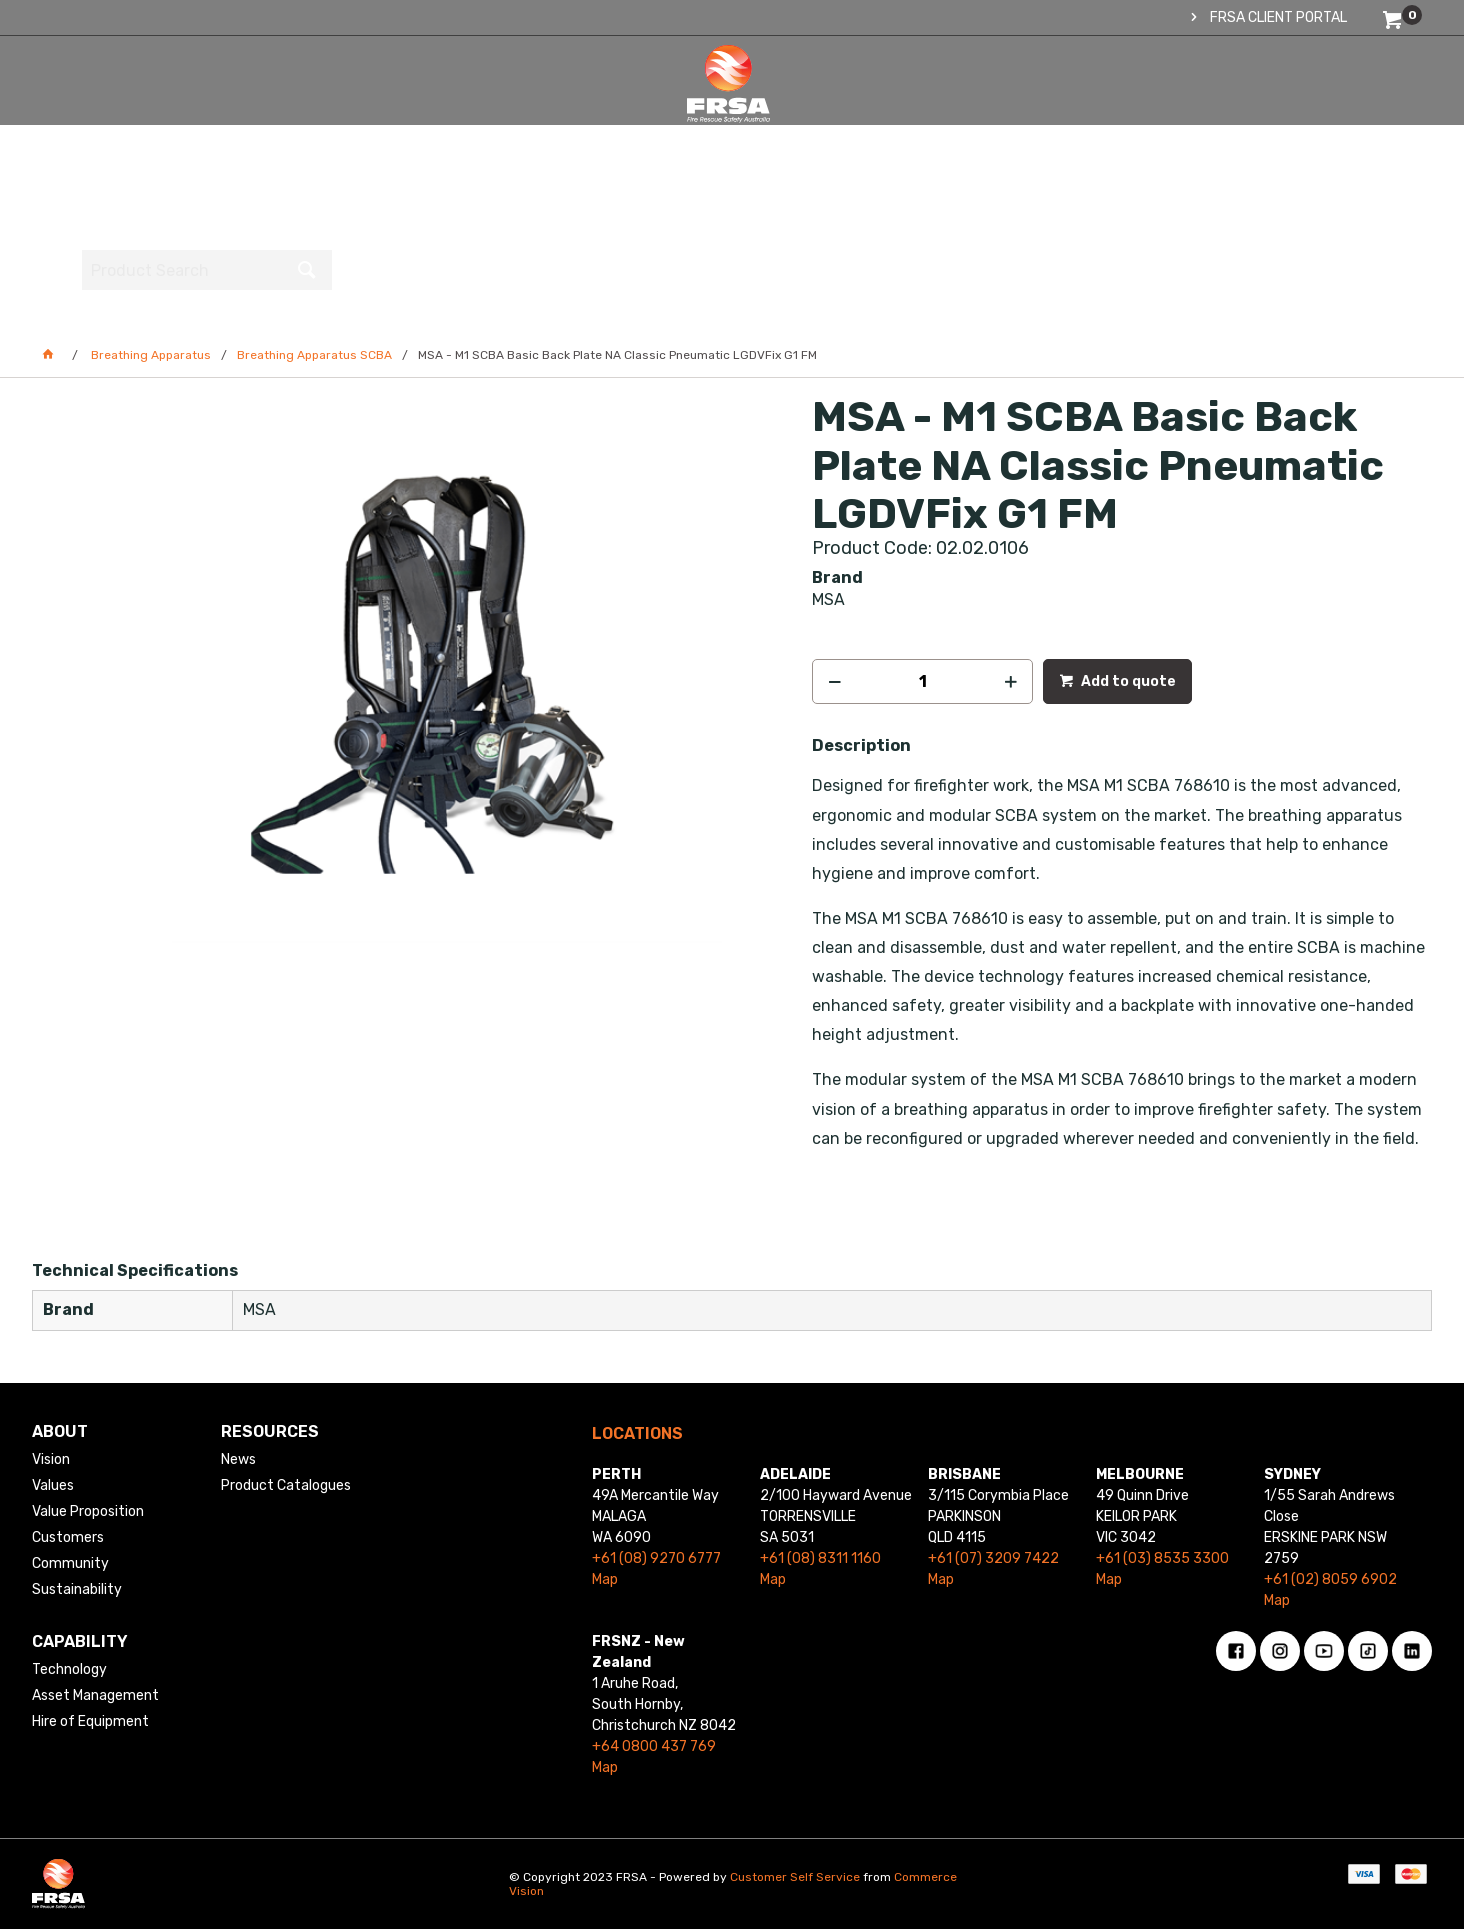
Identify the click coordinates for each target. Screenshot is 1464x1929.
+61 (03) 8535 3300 (1162, 1558)
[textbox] (1287, 105)
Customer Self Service (795, 1877)
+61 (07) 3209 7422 (993, 1558)
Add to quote (1127, 681)
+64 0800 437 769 (654, 1746)
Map (605, 1579)
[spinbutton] (922, 681)
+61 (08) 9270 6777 (656, 1558)
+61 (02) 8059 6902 (1330, 1579)
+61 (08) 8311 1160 (820, 1558)
